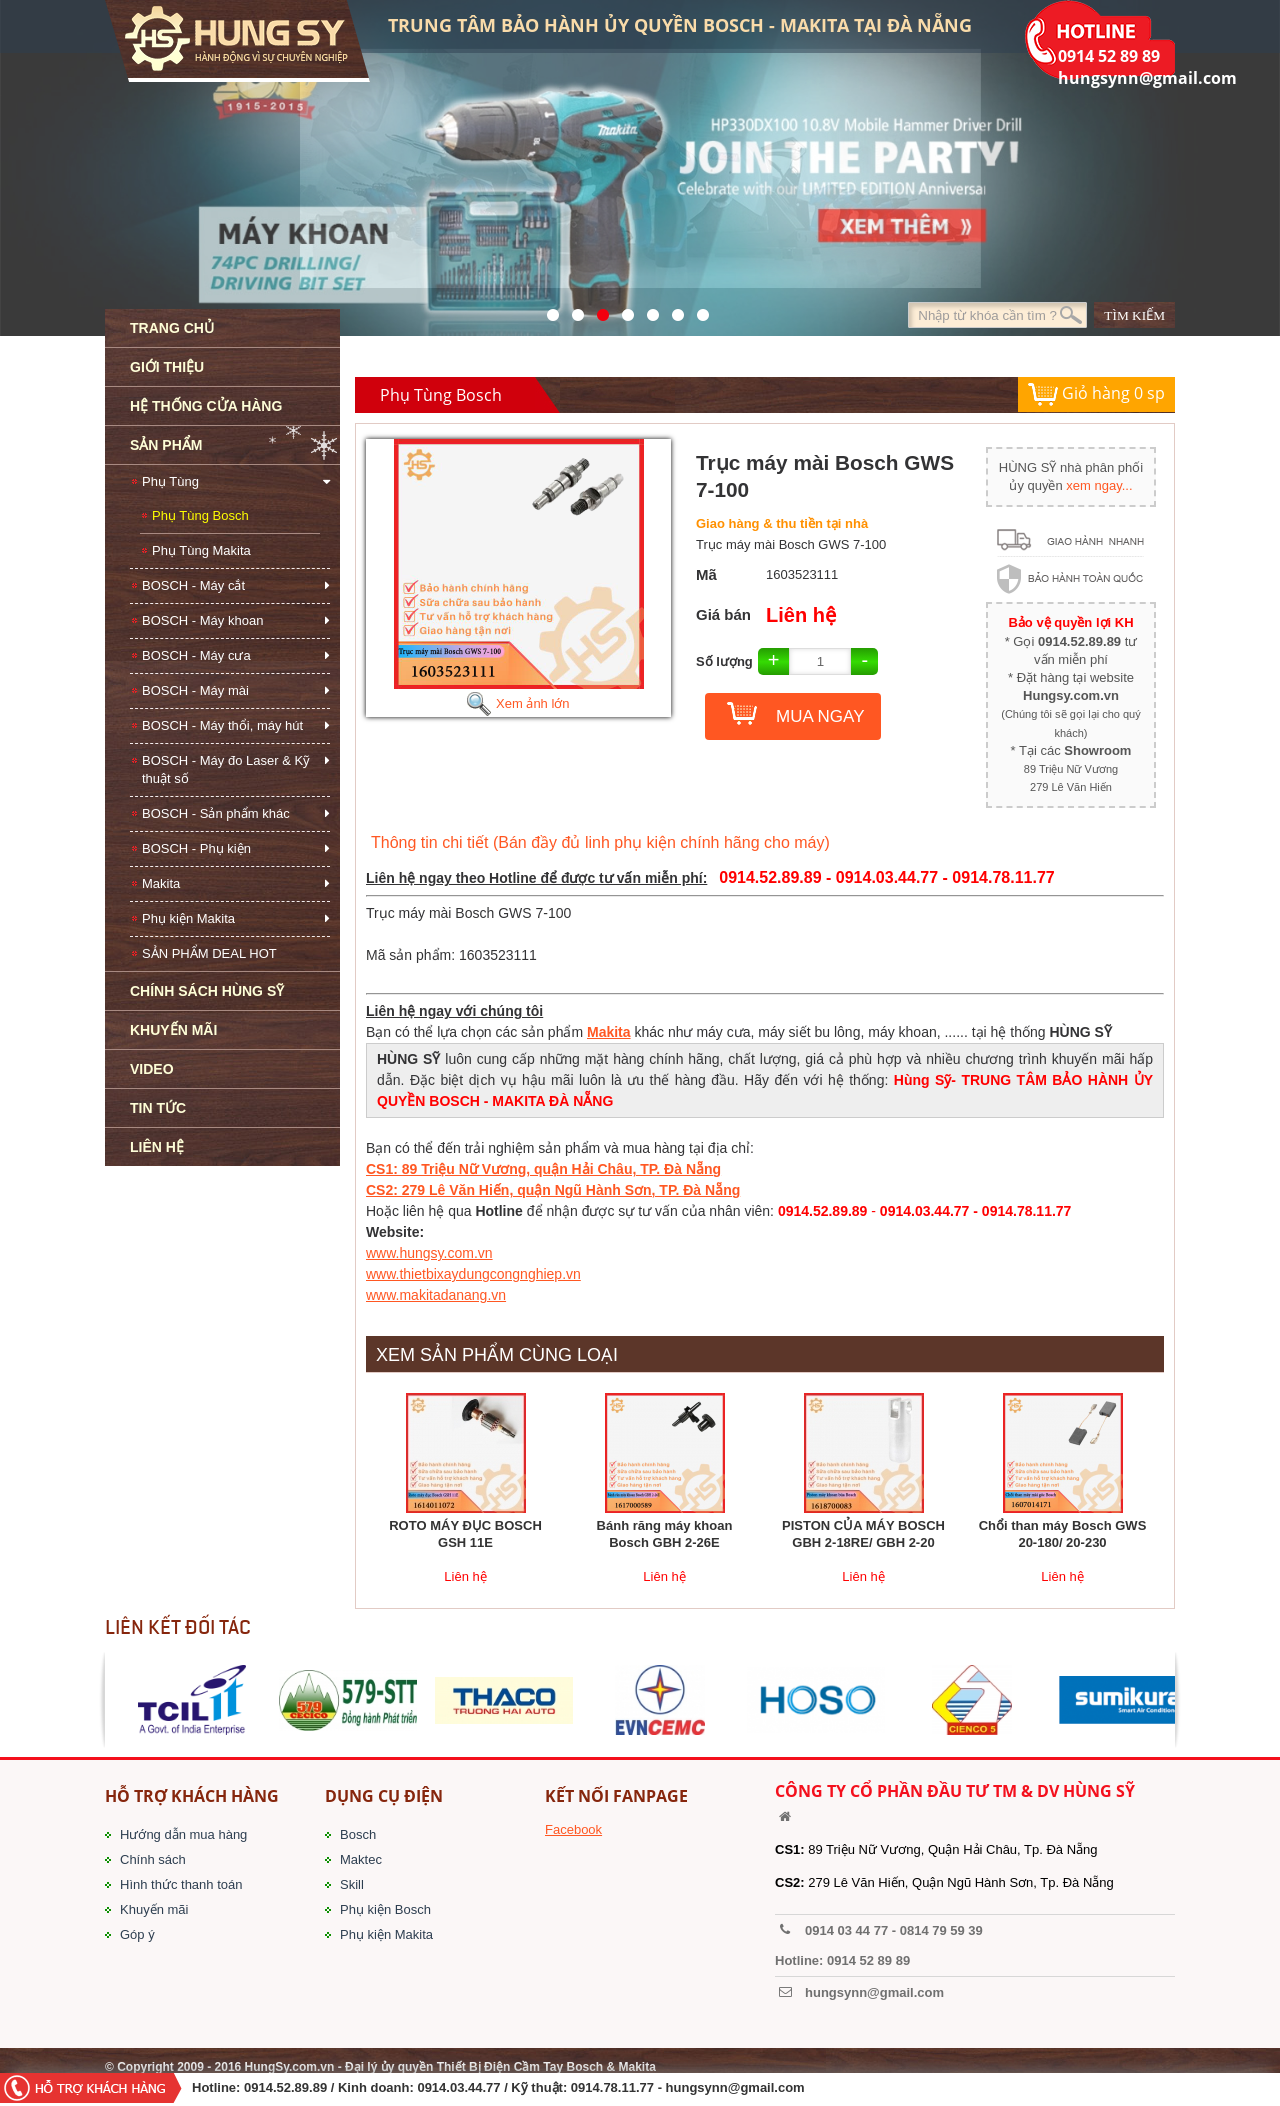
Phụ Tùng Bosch (200, 515)
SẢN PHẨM (166, 445)
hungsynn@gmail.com (735, 2087)
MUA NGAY (820, 716)
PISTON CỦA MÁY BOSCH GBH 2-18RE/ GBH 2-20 (863, 1534)
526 (622, 310)
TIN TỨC (158, 1108)
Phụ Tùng (170, 481)
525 (597, 310)
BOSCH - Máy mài (195, 690)
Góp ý (137, 1934)
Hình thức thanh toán (181, 1884)
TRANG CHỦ (172, 328)
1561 (697, 310)
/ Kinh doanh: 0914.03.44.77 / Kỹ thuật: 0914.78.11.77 (492, 2087)
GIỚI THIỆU (167, 367)
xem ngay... (1099, 485)
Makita (161, 883)
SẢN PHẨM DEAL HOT (209, 953)
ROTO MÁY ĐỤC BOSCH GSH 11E (465, 1534)
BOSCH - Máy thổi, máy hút (222, 725)
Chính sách (153, 1859)
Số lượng (724, 661)
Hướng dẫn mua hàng (183, 1834)
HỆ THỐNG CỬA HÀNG (206, 406)
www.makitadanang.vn (436, 1295)
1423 (672, 310)
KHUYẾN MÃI (173, 1030)
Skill (352, 1884)
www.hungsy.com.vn (429, 1253)
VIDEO (152, 1069)
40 (647, 310)
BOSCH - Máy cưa (196, 655)
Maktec (361, 1859)
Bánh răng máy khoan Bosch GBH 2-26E (665, 1534)
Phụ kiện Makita (188, 918)
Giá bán (723, 614)
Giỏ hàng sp (1096, 394)
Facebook (573, 1829)
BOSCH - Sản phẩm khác (216, 813)
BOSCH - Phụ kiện (196, 848)
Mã (706, 574)
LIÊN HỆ (157, 1147)
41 (572, 310)
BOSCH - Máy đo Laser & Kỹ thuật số (226, 769)
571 (547, 310)
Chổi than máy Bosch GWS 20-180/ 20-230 (1063, 1534)
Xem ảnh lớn (518, 703)
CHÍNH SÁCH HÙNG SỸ (207, 991)
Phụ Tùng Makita (201, 550)
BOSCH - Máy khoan (202, 620)
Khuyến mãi (154, 1909)
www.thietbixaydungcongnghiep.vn (473, 1274)
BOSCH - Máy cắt (193, 585)
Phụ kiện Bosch (385, 1909)
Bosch (358, 1834)
